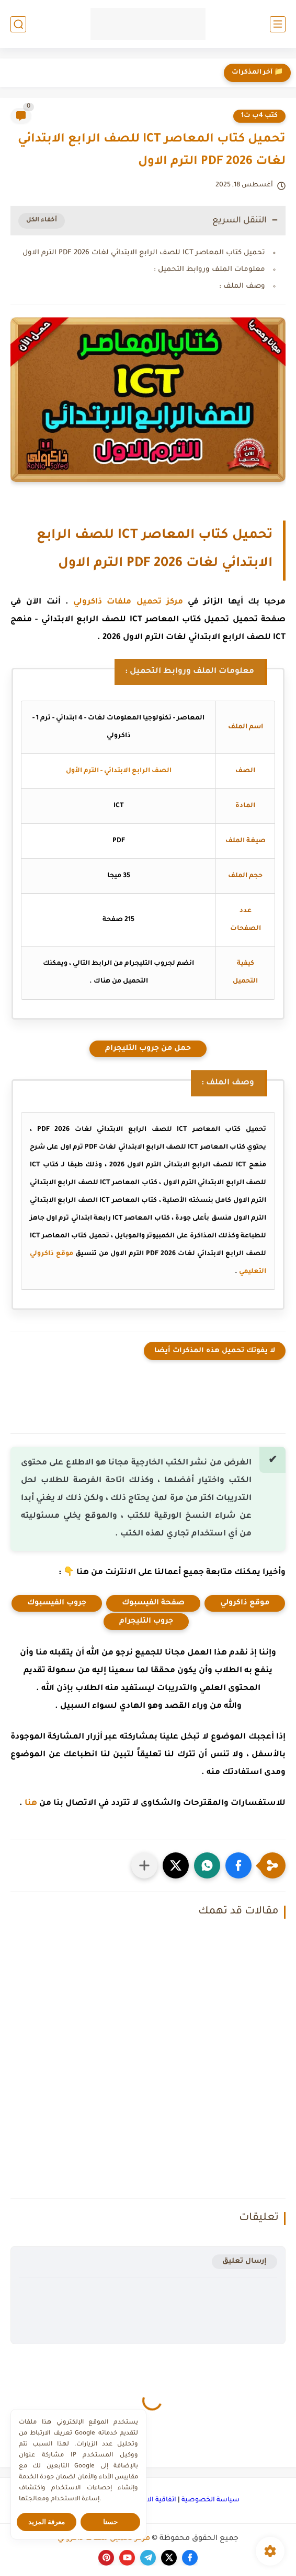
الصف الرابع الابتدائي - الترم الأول (119, 771)
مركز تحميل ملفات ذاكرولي (128, 602)
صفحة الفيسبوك (153, 1603)
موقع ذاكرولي (244, 1603)
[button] (238, 1865)
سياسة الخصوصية (210, 2500)
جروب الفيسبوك (56, 1603)
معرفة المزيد (46, 2522)
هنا (31, 1803)
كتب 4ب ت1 (259, 116)
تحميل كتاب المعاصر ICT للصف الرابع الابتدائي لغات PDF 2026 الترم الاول (143, 253)
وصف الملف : (242, 286)
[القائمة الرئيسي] (278, 24)
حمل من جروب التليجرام (148, 1049)
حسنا (110, 2522)
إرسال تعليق (244, 2261)
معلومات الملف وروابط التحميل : (209, 270)
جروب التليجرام (146, 1621)
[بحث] (18, 24)
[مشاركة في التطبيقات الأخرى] (144, 1865)
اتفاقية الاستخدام (149, 2500)
